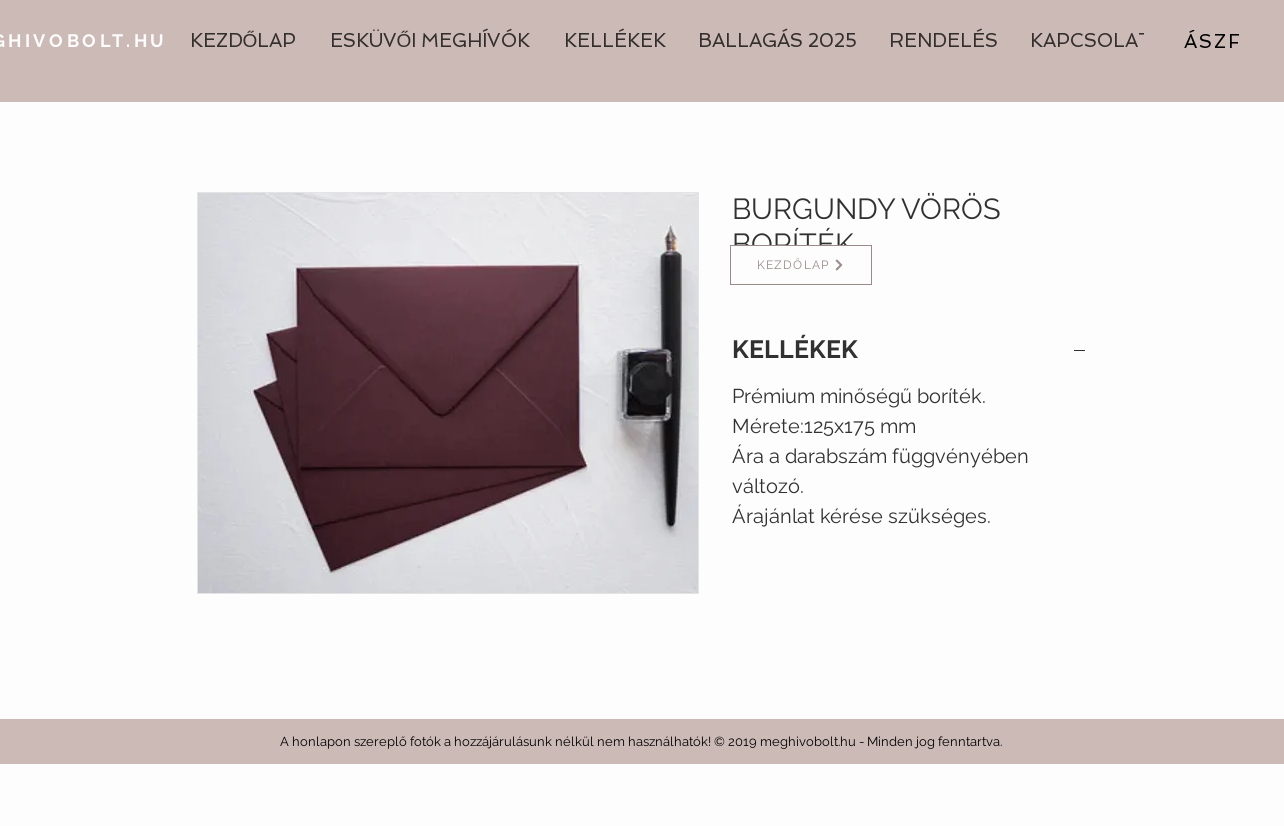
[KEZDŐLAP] (801, 265)
